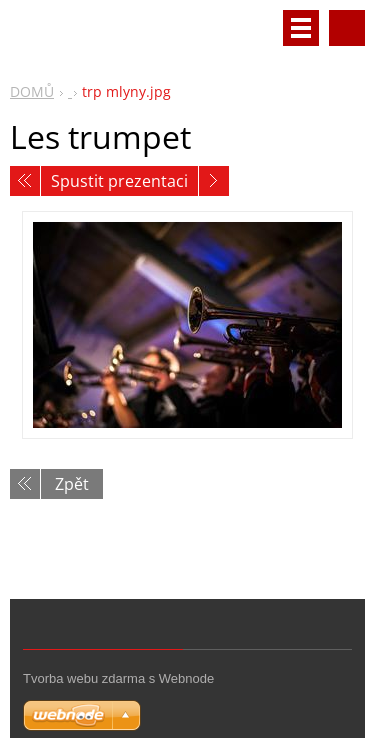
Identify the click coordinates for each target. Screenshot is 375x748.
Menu (301, 28)
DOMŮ (32, 91)
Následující (214, 181)
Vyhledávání (347, 28)
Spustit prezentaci (119, 181)
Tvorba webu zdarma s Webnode (118, 678)
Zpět (72, 484)
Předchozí (25, 181)
